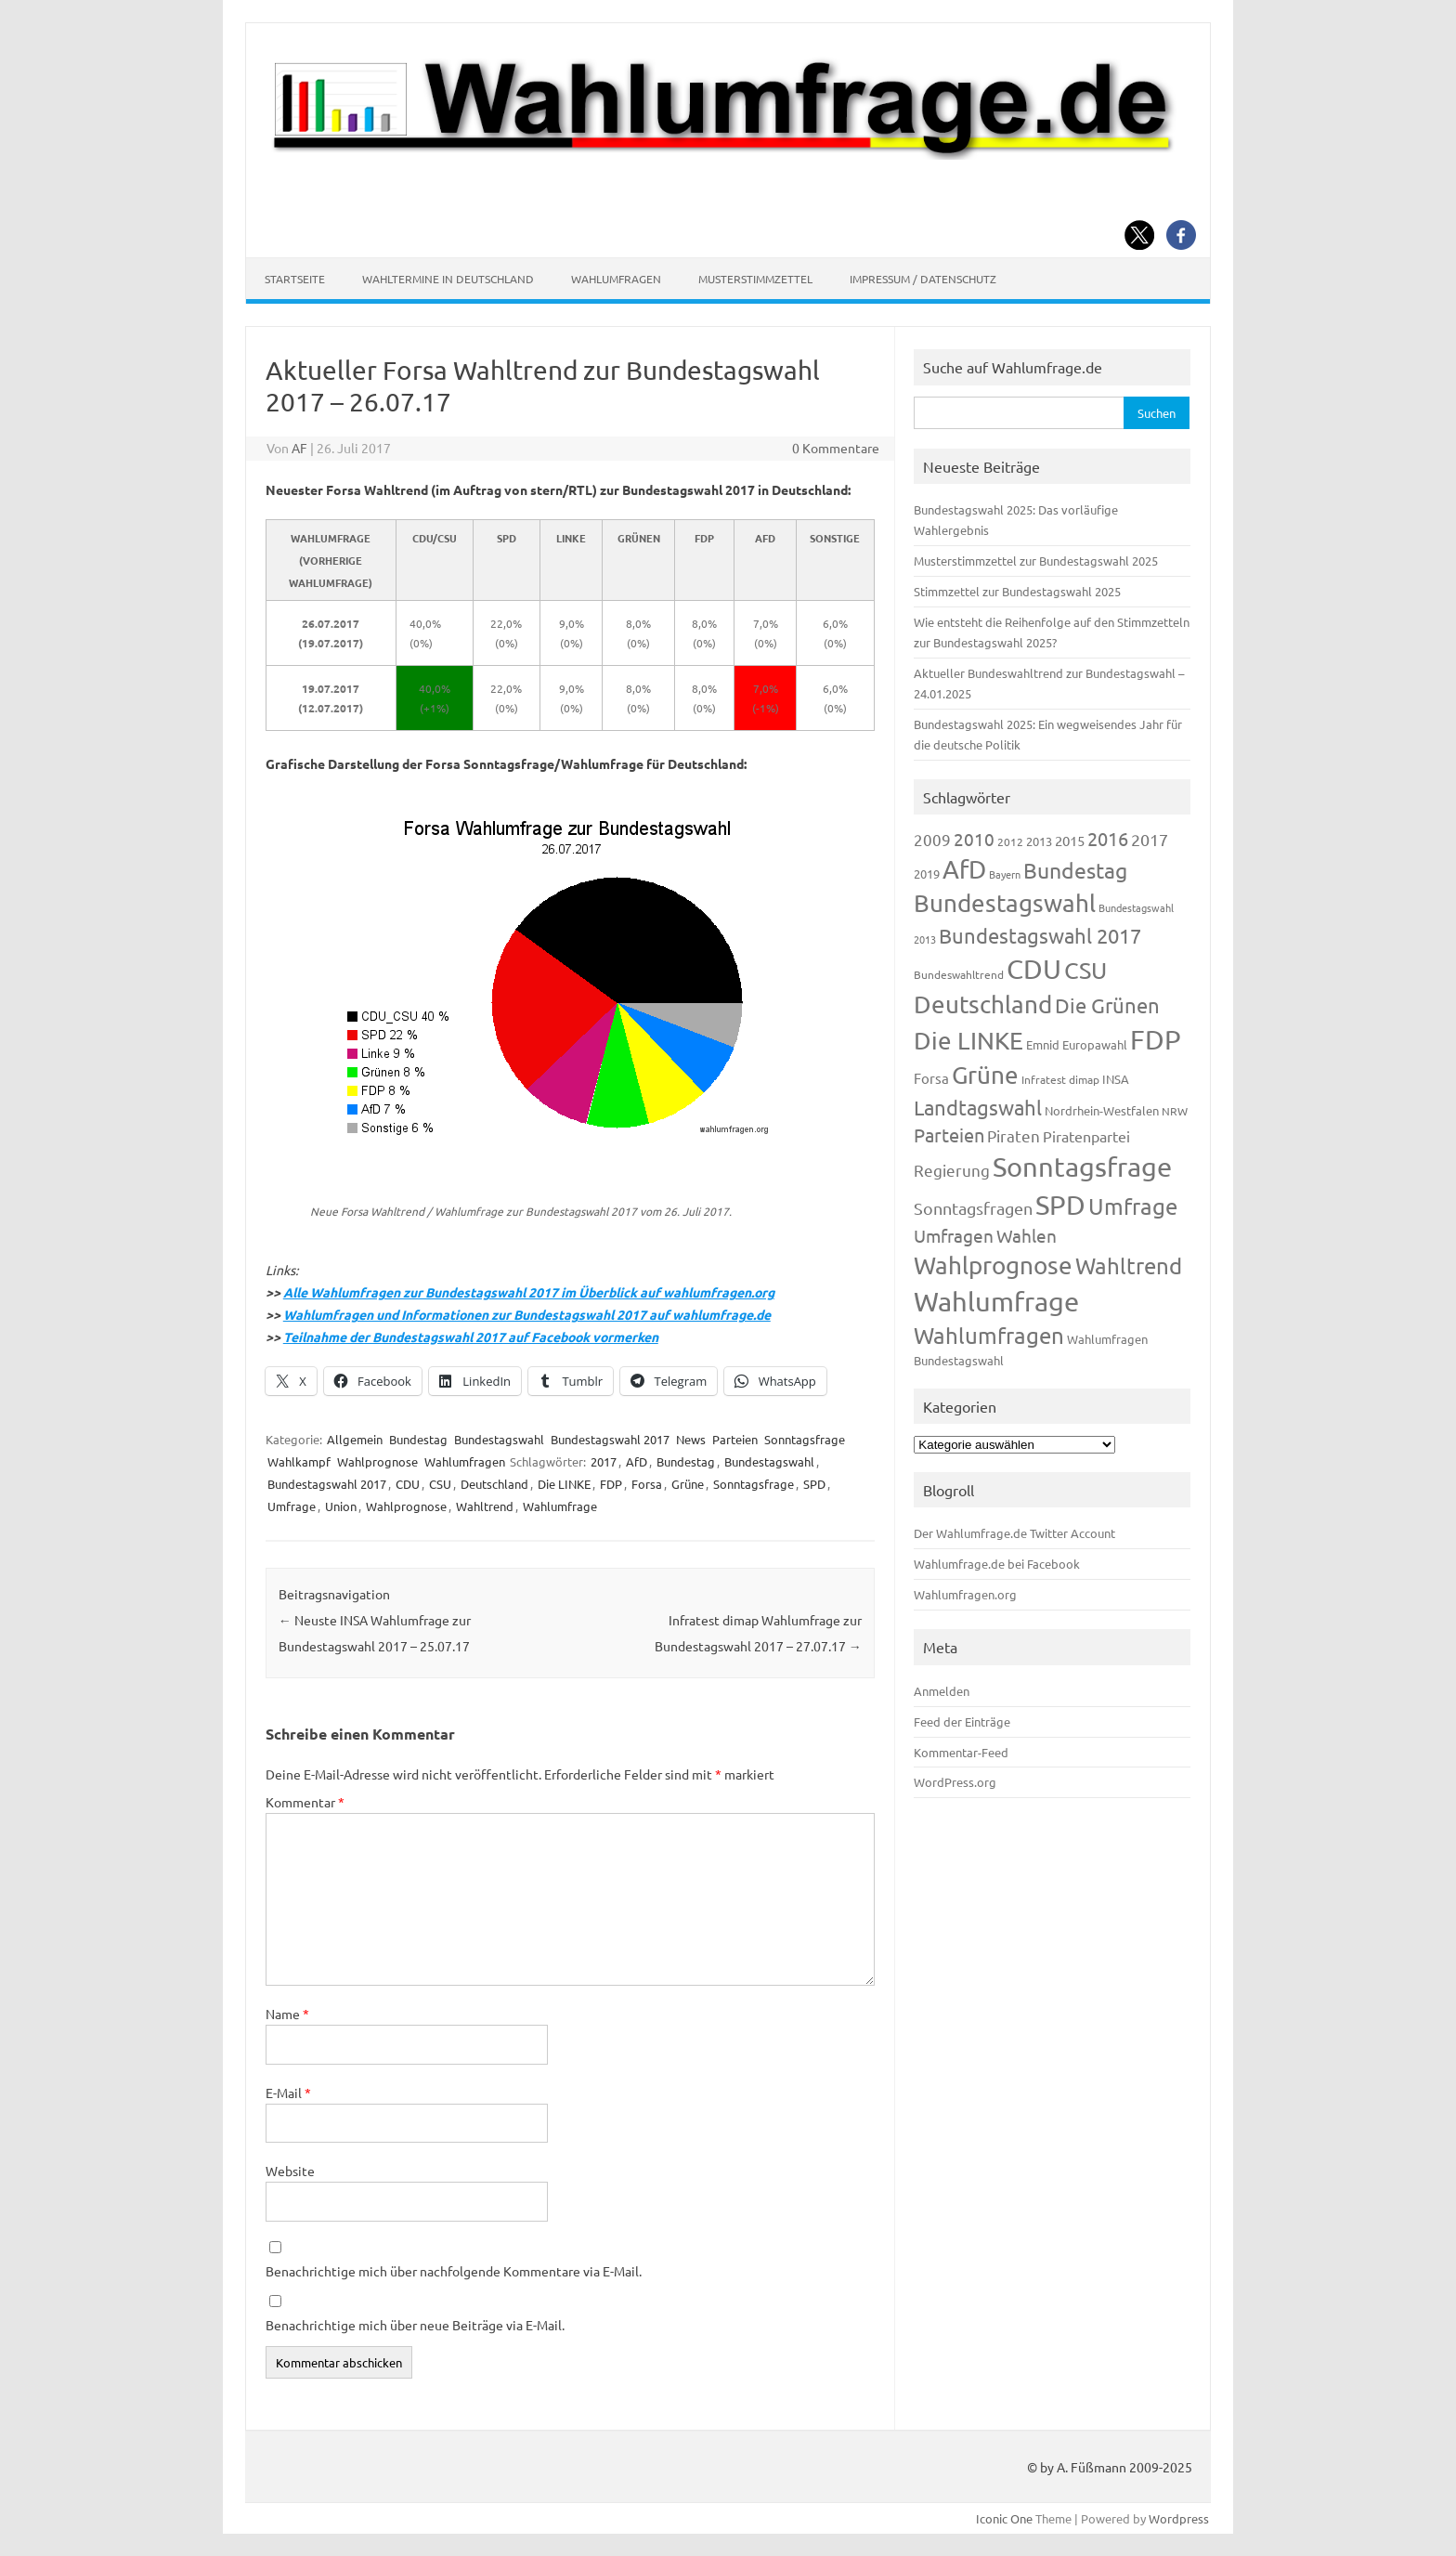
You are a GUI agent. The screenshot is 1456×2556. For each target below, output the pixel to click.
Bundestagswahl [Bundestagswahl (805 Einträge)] (1005, 903)
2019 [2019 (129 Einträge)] (927, 873)
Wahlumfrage (560, 1506)
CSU (440, 1484)
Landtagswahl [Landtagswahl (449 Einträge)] (978, 1107)
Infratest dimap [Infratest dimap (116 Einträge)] (1060, 1079)
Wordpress (1179, 2518)
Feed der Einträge (962, 1721)
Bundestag (418, 1439)
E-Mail (288, 2092)
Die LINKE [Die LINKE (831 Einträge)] (968, 1040)
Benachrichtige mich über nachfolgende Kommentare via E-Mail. (454, 2271)
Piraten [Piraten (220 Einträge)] (1013, 1135)
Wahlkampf (299, 1461)
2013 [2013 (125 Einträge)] (1039, 841)
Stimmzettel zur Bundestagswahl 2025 (1017, 591)
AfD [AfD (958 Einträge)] (964, 869)
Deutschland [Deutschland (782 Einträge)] (983, 1004)
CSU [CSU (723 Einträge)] (1085, 970)
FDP (611, 1484)
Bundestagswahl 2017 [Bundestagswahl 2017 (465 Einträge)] (1040, 935)
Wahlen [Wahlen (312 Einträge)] (1026, 1235)
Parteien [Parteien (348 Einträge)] (949, 1134)
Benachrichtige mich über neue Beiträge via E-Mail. (415, 2324)
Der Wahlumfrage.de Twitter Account (1014, 1533)
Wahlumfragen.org (965, 1594)
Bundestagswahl (499, 1439)
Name (287, 2013)
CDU (408, 1484)
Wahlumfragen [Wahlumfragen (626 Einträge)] (989, 1335)
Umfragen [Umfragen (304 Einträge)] (954, 1235)
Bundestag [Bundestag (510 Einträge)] (1075, 869)
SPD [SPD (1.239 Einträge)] (1060, 1204)
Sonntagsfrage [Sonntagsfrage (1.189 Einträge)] (1082, 1166)
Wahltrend (485, 1506)
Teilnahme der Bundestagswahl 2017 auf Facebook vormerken (470, 1336)
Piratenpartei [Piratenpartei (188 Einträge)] (1086, 1136)
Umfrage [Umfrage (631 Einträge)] (1132, 1206)
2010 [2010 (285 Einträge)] (974, 839)
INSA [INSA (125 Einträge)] (1115, 1079)
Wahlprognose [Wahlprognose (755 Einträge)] (993, 1265)
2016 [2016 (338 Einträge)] (1107, 838)
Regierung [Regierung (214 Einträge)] (952, 1170)
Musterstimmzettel (755, 278)
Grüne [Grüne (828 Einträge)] (985, 1075)
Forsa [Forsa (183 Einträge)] (931, 1078)
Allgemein (355, 1439)
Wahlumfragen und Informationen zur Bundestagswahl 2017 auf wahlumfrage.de (527, 1314)
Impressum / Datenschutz (923, 278)
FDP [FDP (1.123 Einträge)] (1155, 1039)
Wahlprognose (377, 1461)
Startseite (295, 278)
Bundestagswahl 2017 (610, 1439)
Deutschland (494, 1484)
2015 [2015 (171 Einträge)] (1070, 840)
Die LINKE (564, 1484)
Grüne (687, 1484)
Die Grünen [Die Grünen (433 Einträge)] (1107, 1005)
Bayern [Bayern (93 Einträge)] (1004, 874)
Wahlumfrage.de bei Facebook (997, 1563)
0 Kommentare (835, 447)
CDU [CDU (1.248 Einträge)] (1034, 969)
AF (299, 447)
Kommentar (305, 1801)
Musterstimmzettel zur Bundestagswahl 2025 (1036, 560)
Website (290, 2170)
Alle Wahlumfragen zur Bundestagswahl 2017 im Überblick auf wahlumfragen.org (528, 1292)
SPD (814, 1484)
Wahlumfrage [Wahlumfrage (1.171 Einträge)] (996, 1301)
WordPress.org (955, 1782)
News (691, 1439)
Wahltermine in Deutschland (448, 278)
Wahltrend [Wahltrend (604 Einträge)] (1128, 1265)
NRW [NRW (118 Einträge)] (1175, 1110)
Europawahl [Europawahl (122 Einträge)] (1094, 1044)
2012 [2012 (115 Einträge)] (1010, 841)
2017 (604, 1461)
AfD (636, 1461)
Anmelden (941, 1691)
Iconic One (1004, 2518)
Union (341, 1506)
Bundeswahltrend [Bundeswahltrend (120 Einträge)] (959, 974)
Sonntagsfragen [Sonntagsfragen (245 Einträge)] (973, 1208)
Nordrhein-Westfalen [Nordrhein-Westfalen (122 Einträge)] (1102, 1110)
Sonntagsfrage (804, 1439)
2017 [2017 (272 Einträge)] (1149, 839)
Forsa (646, 1484)
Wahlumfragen (616, 278)
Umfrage (291, 1506)
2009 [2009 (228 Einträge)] (932, 839)
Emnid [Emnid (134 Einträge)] (1043, 1044)
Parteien (735, 1439)
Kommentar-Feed (961, 1752)
